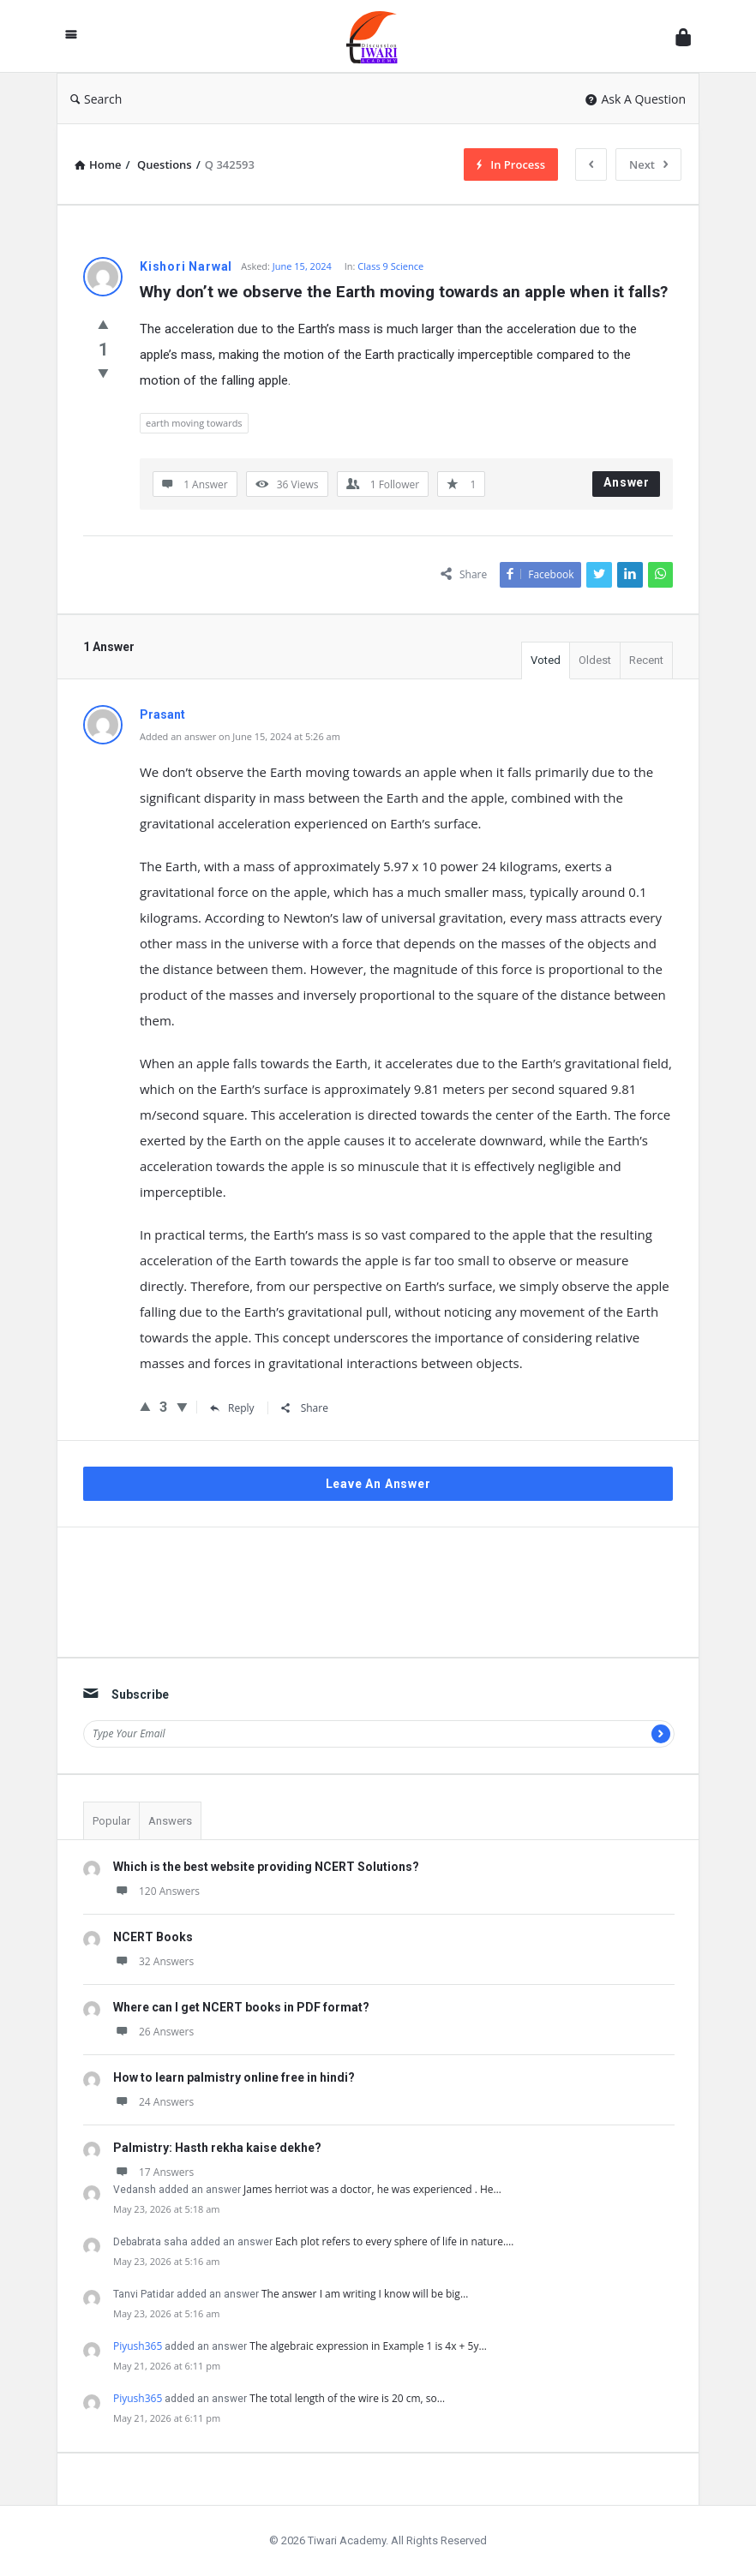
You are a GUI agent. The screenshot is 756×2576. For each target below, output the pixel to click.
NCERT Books (153, 1937)
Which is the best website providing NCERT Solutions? (266, 1867)
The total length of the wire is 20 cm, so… (347, 2398)
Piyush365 (137, 2346)
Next (648, 164)
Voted (546, 660)
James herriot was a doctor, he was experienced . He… (372, 2189)
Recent (646, 660)
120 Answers (156, 1891)
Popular (111, 1820)
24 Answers (153, 2102)
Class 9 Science (390, 266)
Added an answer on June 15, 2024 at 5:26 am (240, 736)
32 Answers (153, 1961)
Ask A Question (635, 99)
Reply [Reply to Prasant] (232, 1408)
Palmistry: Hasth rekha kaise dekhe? (217, 2148)
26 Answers (153, 2031)
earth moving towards (194, 422)
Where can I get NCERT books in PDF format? (241, 2007)
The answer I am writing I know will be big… (364, 2293)
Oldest (595, 660)
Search (96, 99)
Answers (170, 1820)
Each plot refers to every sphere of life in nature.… (394, 2241)
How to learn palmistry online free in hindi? (234, 2077)
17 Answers (153, 2172)
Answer (626, 482)
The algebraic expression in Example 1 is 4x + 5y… (368, 2346)
